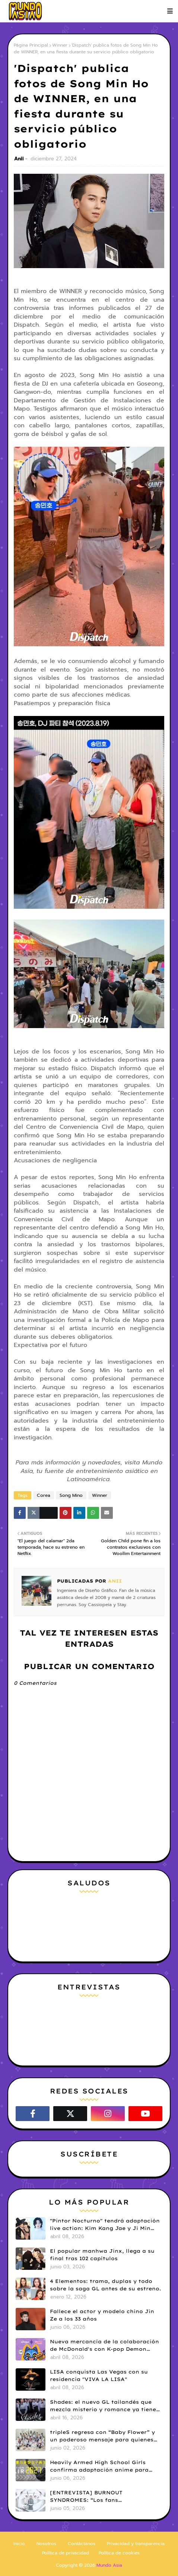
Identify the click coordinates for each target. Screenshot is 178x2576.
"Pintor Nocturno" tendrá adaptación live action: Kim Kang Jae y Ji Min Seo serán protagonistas (105, 2225)
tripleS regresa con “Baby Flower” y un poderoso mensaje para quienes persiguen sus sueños (102, 2436)
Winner (59, 45)
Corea (43, 1495)
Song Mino (71, 1495)
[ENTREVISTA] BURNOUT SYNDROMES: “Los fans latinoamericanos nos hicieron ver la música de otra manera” (104, 2496)
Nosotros (46, 2543)
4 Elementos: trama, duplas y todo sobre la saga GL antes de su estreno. (105, 2284)
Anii (19, 158)
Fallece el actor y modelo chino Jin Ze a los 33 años (102, 2315)
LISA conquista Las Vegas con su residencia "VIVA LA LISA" (99, 2375)
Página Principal (31, 45)
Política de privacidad (65, 2553)
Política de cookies (119, 2553)
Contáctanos (81, 2543)
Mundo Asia (109, 2565)
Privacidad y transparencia (136, 2543)
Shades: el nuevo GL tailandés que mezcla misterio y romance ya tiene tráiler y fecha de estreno (103, 2406)
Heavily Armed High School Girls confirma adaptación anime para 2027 (99, 2466)
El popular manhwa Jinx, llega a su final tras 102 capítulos (102, 2254)
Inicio (19, 2543)
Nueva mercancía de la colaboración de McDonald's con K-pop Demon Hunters (104, 2345)
